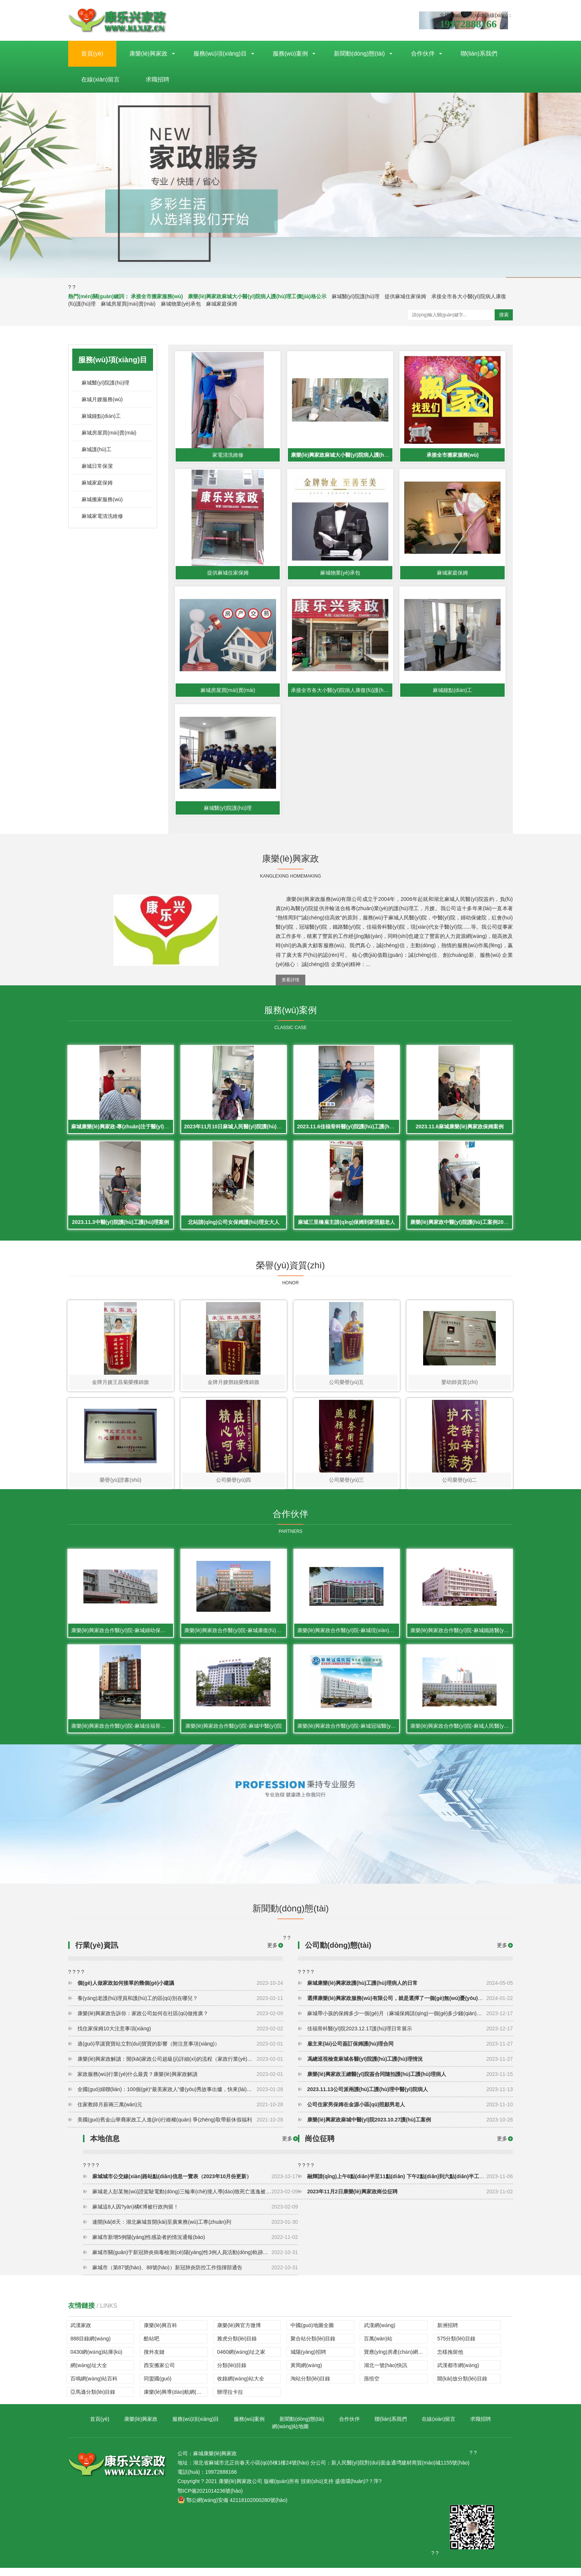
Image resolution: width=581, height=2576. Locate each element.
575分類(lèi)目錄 (456, 2347)
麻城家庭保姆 (221, 304)
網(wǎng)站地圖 (290, 2434)
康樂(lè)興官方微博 (239, 2333)
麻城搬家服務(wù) (102, 499)
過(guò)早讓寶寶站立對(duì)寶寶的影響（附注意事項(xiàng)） (180, 2051)
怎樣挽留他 (450, 2360)
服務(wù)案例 (290, 53)
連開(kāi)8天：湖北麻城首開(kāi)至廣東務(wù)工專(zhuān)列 (195, 2230)
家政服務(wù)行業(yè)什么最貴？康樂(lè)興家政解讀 (180, 2082)
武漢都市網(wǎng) (458, 2373)
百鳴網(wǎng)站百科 (93, 2387)
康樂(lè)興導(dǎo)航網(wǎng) (176, 2400)
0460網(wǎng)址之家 (241, 2360)
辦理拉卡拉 (230, 2400)
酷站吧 (151, 2347)
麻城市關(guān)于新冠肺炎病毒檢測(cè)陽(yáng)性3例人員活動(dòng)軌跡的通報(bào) (195, 2260)
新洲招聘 (447, 2333)
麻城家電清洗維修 (102, 516)
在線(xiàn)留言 (100, 79)
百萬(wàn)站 (378, 2347)
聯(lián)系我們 (479, 53)
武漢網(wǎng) (379, 2333)
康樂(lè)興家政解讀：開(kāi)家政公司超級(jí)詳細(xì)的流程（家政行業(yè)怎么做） (180, 2067)
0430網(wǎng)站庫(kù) (96, 2360)
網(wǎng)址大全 (88, 2373)
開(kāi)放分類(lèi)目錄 (462, 2387)
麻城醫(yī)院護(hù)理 (355, 296)
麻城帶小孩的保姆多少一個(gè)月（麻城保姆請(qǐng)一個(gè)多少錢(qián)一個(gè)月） (410, 2021)
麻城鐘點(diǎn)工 (101, 416)
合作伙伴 (423, 53)
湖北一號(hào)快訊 (385, 2373)
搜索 (504, 314)
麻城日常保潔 (97, 466)
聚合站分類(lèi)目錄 (312, 2347)
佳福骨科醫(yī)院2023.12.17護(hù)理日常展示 (410, 2036)
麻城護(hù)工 (97, 449)
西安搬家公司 (159, 2373)
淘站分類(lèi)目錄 (310, 2387)
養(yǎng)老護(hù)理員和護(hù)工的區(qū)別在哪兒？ (180, 2006)
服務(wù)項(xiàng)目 (220, 53)
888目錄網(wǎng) (90, 2347)
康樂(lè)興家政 (148, 53)
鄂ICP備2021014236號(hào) (210, 2499)
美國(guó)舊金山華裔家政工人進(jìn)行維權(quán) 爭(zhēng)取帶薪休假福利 (180, 2127)
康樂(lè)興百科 (160, 2333)
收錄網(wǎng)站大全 (240, 2387)
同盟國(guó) (158, 2387)
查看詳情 (290, 983)
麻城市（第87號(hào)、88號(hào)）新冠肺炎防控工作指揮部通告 (195, 2275)
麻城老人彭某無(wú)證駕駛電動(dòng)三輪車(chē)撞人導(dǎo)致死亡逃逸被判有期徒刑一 (195, 2199)
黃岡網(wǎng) (306, 2373)
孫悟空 (371, 2387)
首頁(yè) (92, 53)
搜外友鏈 (154, 2360)
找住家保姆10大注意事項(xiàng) (180, 2036)
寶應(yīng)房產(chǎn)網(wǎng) (396, 2360)
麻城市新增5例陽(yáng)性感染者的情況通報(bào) (195, 2245)
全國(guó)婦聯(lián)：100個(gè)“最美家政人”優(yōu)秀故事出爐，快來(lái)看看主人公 (180, 2097)
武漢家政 (80, 2333)
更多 (502, 1953)
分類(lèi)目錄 (231, 2373)
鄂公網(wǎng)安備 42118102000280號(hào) (232, 2508)
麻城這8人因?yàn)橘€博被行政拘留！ (195, 2214)
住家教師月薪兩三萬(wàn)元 (180, 2112)
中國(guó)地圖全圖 (312, 2333)
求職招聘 (157, 79)
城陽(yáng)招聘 (308, 2360)
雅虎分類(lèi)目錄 (237, 2347)
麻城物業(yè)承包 (181, 304)
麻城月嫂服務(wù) (102, 399)
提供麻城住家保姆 (405, 296)
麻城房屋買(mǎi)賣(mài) (128, 304)
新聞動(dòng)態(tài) (359, 53)
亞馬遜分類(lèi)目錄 (92, 2400)
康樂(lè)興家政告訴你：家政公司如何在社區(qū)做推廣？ (180, 2021)
